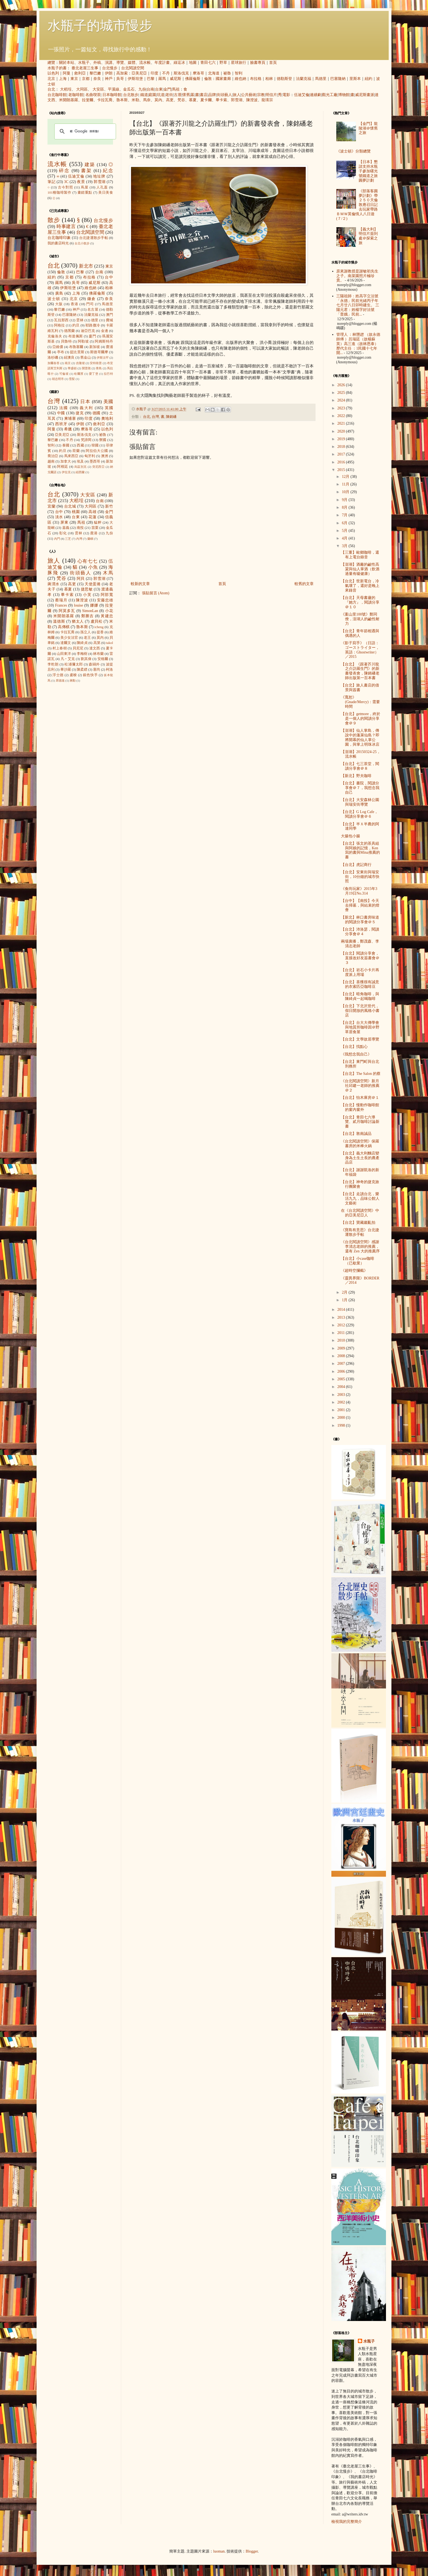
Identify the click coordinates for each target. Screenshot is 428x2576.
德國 (97, 413)
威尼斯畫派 (364, 95)
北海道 (213, 73)
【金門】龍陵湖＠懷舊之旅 (368, 128)
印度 (154, 73)
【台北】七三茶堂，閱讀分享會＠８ (360, 766)
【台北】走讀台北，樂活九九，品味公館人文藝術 (360, 1198)
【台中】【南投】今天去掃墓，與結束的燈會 (360, 905)
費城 (109, 320)
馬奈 (147, 100)
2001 (341, 1410)
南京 (68, 363)
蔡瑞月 (61, 600)
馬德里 (320, 79)
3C (66, 182)
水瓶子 (84, 63)
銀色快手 (90, 675)
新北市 (86, 266)
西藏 (80, 445)
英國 (109, 408)
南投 (80, 528)
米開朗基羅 (68, 100)
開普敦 (86, 368)
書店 (203, 95)
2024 (341, 400)
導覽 (120, 63)
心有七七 (88, 561)
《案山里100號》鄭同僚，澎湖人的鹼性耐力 (360, 619)
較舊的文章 (304, 584)
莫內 (158, 100)
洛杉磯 (52, 357)
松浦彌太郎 (73, 664)
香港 (74, 304)
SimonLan (90, 611)
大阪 (59, 304)
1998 (341, 1425)
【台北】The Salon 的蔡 (361, 1074)
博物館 (344, 95)
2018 (341, 447)
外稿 (97, 63)
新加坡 (94, 347)
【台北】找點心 (354, 1047)
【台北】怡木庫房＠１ (360, 1098)
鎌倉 (91, 299)
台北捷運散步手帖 (93, 238)
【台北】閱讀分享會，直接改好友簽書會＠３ (360, 958)
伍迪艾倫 (301, 95)
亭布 (60, 352)
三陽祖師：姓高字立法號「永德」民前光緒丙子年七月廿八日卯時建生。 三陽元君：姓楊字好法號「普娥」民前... (357, 305)
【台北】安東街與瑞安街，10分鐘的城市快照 (360, 876)
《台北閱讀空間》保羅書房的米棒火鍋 (360, 1143)
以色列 (53, 73)
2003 (341, 1395)
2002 (341, 1402)
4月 (345, 538)
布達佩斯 (75, 336)
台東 (159, 89)
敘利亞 (80, 73)
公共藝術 (248, 95)
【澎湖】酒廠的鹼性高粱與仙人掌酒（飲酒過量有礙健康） (360, 569)
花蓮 (92, 517)
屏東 (64, 522)
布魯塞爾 (76, 347)
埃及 (80, 461)
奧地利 (107, 418)
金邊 (104, 331)
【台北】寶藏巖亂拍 (358, 1222)
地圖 (193, 63)
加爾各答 (53, 363)
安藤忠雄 (105, 600)
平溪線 (113, 89)
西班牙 (61, 424)
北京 (51, 79)
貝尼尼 (78, 648)
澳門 (109, 315)
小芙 (87, 595)
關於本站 (66, 63)
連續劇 (315, 95)
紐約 (368, 79)
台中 (109, 277)
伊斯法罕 (103, 357)
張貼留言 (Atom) (156, 593)
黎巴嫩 (95, 73)
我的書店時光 (58, 243)
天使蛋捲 (92, 584)
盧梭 (73, 675)
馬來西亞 (71, 456)
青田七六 (208, 63)
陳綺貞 (82, 643)
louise (78, 605)
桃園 (76, 512)
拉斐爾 (87, 100)
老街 (169, 95)
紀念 (108, 170)
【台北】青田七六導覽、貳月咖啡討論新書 (360, 1122)
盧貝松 (97, 621)
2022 (341, 416)
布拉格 (255, 79)
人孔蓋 (102, 187)
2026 (341, 385)
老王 (87, 638)
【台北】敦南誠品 (356, 1134)
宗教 (261, 95)
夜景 (81, 182)
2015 (341, 470)
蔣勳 (73, 680)
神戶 (108, 79)
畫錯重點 (85, 192)
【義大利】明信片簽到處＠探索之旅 (368, 236)
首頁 (273, 63)
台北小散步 (82, 243)
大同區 (82, 89)
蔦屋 (84, 187)
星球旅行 (238, 63)
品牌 (212, 95)
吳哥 (120, 79)
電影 (286, 95)
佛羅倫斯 (192, 79)
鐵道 (144, 95)
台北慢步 (109, 68)
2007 (341, 1364)
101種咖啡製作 (59, 192)
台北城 (70, 506)
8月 (345, 507)
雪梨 (72, 378)
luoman (219, 2551)
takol (109, 643)
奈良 (97, 79)
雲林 (80, 320)
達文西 (94, 648)
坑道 (161, 95)
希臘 (68, 429)
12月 (346, 477)
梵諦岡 (86, 440)
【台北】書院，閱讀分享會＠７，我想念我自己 (360, 787)
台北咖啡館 (57, 95)
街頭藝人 (224, 95)
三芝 (68, 538)
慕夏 (193, 100)
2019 (341, 439)
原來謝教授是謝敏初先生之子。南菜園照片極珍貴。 (357, 276)
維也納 (240, 79)
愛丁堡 (94, 373)
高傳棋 (64, 627)
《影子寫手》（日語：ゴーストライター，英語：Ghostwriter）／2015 (360, 650)
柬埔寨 (70, 418)
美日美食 (105, 192)
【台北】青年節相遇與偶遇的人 (360, 633)
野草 (223, 63)
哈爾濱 (79, 373)
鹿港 (94, 533)
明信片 (271, 95)
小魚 (93, 567)
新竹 (109, 506)
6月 (345, 523)
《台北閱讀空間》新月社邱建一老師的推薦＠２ (360, 1085)
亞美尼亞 (139, 73)
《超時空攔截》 (354, 1270)
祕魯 (227, 73)
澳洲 (104, 456)
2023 (341, 408)
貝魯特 (66, 341)
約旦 (76, 325)
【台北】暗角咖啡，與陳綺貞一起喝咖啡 (360, 996)
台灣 (155, 417)
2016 (341, 462)
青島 (99, 368)
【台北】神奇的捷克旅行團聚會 (360, 1184)
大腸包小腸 (350, 836)
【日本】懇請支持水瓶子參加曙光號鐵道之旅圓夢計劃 (368, 171)
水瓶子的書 (57, 68)
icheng (99, 627)
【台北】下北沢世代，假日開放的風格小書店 (360, 1010)
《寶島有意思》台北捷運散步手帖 (360, 1232)
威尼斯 (175, 79)
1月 (345, 1300)
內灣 (79, 538)
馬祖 (176, 89)
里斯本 (355, 79)
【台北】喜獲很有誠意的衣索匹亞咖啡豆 (360, 984)
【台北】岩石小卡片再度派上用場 (360, 972)
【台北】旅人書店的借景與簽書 (360, 687)
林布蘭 (98, 654)
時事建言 (66, 226)
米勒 (135, 100)
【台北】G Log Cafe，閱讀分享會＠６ (359, 814)
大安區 (98, 89)
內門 (57, 538)
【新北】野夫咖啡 (356, 776)
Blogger (252, 2551)
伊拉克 (66, 472)
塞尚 (96, 669)
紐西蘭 (80, 472)
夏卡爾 (206, 100)
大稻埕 (66, 89)
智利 (238, 73)
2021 (341, 423)
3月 (345, 546)
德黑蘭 (69, 331)
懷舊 (186, 95)
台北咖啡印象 (59, 238)
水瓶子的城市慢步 (99, 25)
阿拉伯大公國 (97, 451)
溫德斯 (59, 621)
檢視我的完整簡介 (346, 2522)
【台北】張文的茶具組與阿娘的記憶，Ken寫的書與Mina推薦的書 (360, 850)
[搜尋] (84, 131)
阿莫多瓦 (67, 611)
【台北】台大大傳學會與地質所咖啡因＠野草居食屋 (360, 1027)
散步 (53, 220)
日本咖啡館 (111, 95)
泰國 (65, 445)
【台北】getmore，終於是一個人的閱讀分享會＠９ (360, 718)
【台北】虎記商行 (356, 865)
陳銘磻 (171, 417)
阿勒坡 (83, 341)
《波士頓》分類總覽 (353, 151)
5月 (345, 531)
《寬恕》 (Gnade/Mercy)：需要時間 (360, 702)
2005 (341, 1379)
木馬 (108, 572)
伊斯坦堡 (135, 79)
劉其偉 (86, 659)
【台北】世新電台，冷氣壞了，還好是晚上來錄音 (360, 585)
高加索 (122, 73)
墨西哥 (95, 461)
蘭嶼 (90, 538)
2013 (341, 1317)
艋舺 (98, 522)
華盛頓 (72, 368)
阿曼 (66, 73)
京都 (86, 79)
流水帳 (145, 63)
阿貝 (81, 579)
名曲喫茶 (93, 95)
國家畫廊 (223, 79)
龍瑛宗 (267, 100)
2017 (341, 454)
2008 (341, 1356)
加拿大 (65, 461)
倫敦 (208, 79)
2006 (341, 1371)
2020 (341, 431)
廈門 (92, 336)
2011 (341, 1333)
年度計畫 (162, 63)
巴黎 (150, 79)
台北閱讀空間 (132, 68)
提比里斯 (77, 352)
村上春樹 (59, 648)
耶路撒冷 (92, 325)
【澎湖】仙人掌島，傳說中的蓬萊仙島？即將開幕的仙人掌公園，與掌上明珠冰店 (360, 737)
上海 (63, 79)
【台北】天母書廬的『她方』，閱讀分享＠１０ (360, 602)
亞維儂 (57, 347)
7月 (345, 515)
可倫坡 (64, 373)
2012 (341, 1325)
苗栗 (95, 528)
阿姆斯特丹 (104, 341)
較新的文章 (140, 584)
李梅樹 (82, 654)
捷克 (80, 413)
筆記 (51, 182)
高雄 (92, 512)
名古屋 (92, 309)
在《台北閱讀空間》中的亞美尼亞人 (360, 1212)
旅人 (236, 95)
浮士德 (58, 675)
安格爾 (102, 659)
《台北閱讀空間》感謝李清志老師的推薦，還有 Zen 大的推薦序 (360, 1246)
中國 (61, 413)
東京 (74, 79)
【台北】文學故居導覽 (360, 1039)
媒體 (131, 63)
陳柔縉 (82, 669)
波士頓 (53, 299)
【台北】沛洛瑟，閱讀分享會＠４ (360, 931)
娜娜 (94, 605)
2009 (341, 1348)
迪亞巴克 (88, 331)
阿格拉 (59, 325)
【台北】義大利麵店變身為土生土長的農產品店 (360, 1158)
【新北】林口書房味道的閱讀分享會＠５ (360, 919)
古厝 (178, 95)
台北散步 (130, 95)
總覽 (51, 63)
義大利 (86, 408)
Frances (61, 605)
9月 (345, 500)
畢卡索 (221, 100)
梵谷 (181, 100)
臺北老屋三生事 (85, 68)
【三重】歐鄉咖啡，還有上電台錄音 (360, 554)
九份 (142, 89)
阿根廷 (62, 467)
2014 (341, 1310)
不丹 (166, 73)
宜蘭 (51, 506)
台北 (51, 89)
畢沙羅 (65, 669)
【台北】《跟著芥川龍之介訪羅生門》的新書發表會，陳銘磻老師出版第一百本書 (360, 671)
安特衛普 (96, 363)
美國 (108, 401)
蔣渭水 (53, 584)
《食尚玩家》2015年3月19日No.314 (359, 891)
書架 (86, 170)
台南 (150, 89)
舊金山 (85, 357)
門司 (90, 304)
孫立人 (85, 632)
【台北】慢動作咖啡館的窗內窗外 (360, 1107)
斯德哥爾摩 (99, 352)
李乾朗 (52, 664)
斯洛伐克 (181, 73)
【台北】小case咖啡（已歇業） (357, 1260)
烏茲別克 (80, 466)
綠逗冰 (179, 63)
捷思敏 (87, 589)
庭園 (152, 95)
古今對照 (65, 187)
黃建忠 (107, 616)
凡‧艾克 (68, 659)
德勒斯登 (284, 79)
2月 (345, 1292)
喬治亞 (52, 456)
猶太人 (78, 621)
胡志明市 (58, 378)
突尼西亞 (98, 466)
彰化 (63, 533)
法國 (63, 408)
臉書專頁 (257, 63)
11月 (346, 484)
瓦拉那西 (61, 320)
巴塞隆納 (338, 79)
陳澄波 (252, 100)
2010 (341, 1340)
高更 (170, 100)
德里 (95, 320)
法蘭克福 (303, 79)
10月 (346, 492)
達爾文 (65, 643)
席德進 (60, 680)
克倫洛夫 (54, 336)
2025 (341, 393)
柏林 (269, 79)
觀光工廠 (329, 95)
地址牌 (99, 176)
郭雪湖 (236, 100)
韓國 (95, 445)
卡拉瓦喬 (104, 100)
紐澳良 (69, 357)
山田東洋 (64, 654)
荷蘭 (76, 451)
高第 (96, 643)
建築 (90, 164)
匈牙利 (89, 456)
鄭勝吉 (87, 616)
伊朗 (108, 73)
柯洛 (109, 669)
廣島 (59, 293)
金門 (167, 89)
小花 (109, 611)
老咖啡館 (76, 95)
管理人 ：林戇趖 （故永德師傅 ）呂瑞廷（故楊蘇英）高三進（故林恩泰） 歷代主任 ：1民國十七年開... (358, 343)
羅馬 (162, 79)
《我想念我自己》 (356, 1054)
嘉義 (65, 528)
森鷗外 (94, 664)
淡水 (59, 517)
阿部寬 (107, 595)
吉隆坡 (80, 363)
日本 (85, 401)
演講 (108, 63)
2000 (341, 1418)
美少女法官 (69, 638)
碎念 (64, 170)
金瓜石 (129, 89)
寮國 (102, 440)
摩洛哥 (198, 73)
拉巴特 (108, 373)
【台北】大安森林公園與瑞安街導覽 (360, 802)
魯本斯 (122, 100)
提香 (100, 632)
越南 (51, 461)
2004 (341, 1387)
